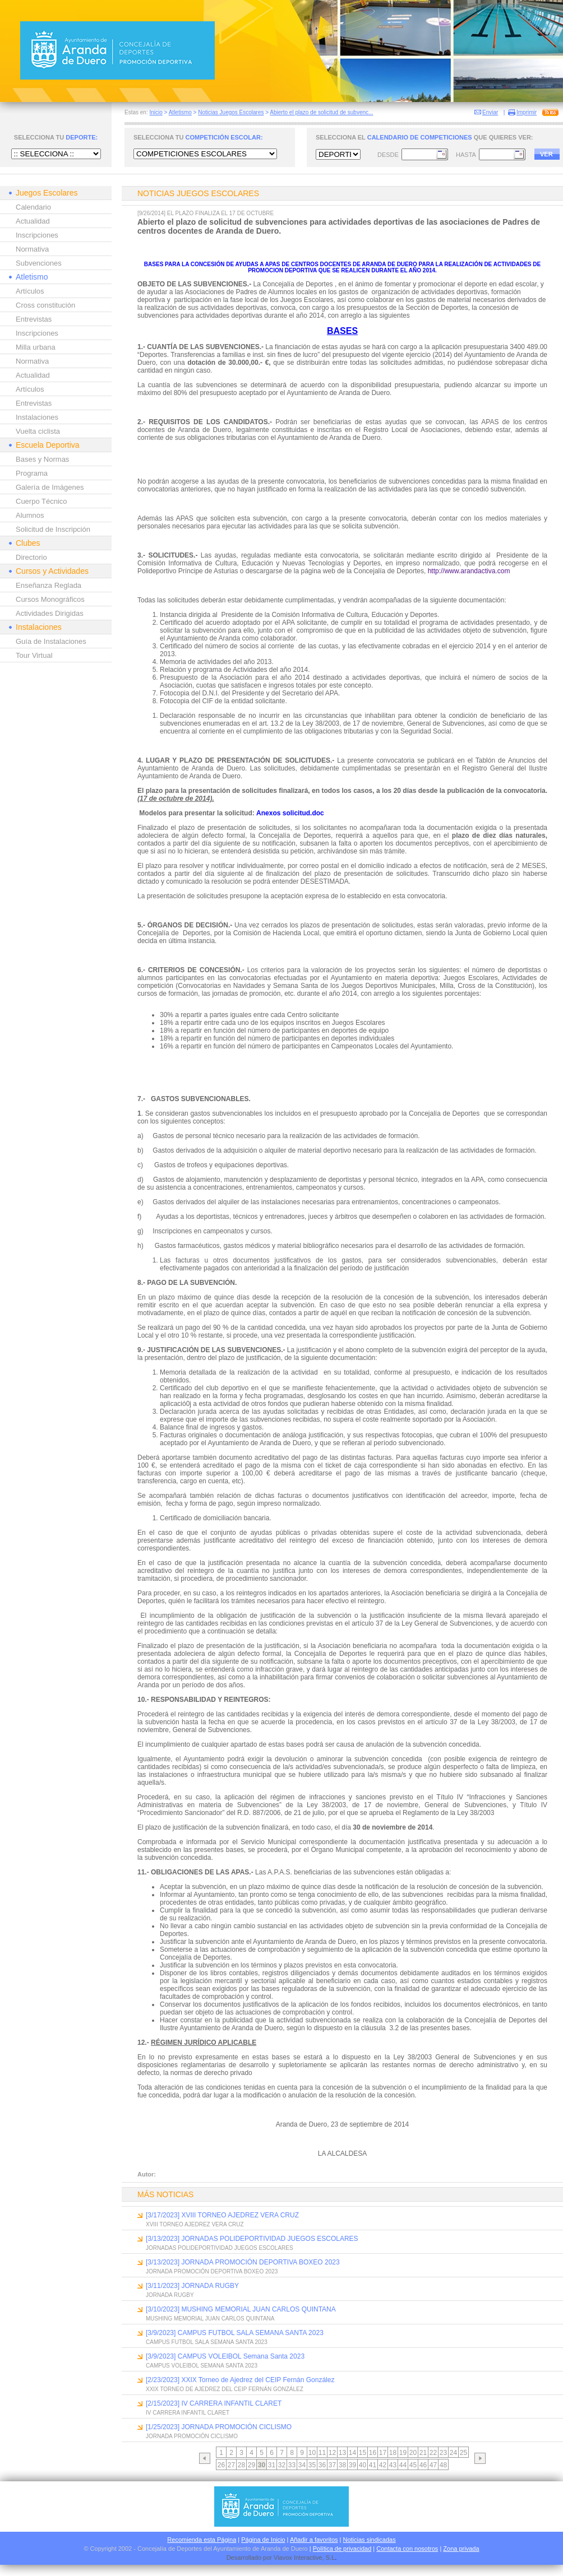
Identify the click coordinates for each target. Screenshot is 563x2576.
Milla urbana (36, 347)
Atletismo (180, 112)
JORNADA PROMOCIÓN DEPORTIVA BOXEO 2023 (212, 2271)
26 (221, 2465)
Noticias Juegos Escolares (231, 112)
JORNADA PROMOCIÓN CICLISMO (192, 2436)
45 (413, 2465)
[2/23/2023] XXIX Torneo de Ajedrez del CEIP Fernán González (240, 2380)
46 (423, 2465)
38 (342, 2465)
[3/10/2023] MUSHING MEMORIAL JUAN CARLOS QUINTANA (241, 2309)
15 (362, 2453)
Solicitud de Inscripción (53, 529)
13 (342, 2453)
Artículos (30, 291)
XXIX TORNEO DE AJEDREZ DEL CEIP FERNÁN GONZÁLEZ (224, 2389)
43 (392, 2465)
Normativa (32, 249)
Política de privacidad (342, 2548)
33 (292, 2465)
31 (271, 2465)
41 (372, 2465)
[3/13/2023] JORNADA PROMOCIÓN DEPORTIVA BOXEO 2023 (243, 2262)
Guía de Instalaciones (51, 641)
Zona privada (461, 2548)
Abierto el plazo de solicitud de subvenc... (321, 112)
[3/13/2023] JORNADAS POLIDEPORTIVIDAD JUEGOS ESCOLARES (252, 2239)
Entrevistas (34, 319)
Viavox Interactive (298, 2557)
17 (382, 2453)
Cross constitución (45, 305)
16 (372, 2453)
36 (322, 2465)
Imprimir (526, 112)
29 (251, 2465)
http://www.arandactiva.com (469, 571)
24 (453, 2453)
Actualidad (33, 221)
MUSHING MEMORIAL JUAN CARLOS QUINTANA (210, 2318)
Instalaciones (37, 417)
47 (433, 2465)
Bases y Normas (42, 459)
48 (443, 2465)
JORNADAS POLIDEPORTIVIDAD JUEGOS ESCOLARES (219, 2248)
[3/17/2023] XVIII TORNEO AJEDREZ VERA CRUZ (222, 2215)
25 (463, 2453)
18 (392, 2453)
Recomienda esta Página (201, 2539)
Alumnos (30, 515)
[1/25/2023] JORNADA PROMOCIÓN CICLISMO (219, 2427)
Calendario (33, 207)
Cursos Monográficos (50, 599)
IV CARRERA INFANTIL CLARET (187, 2413)
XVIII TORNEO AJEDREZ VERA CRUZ (195, 2224)
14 (352, 2453)
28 (241, 2465)
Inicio (155, 112)
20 (413, 2453)
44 (403, 2465)
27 (231, 2465)
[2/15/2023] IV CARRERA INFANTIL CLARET (214, 2403)
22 (433, 2453)
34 (302, 2465)
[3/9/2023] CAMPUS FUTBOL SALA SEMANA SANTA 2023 (235, 2333)
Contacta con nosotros (407, 2548)
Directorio (31, 557)
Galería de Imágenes (50, 487)
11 (322, 2453)
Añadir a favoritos (314, 2539)
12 (332, 2453)
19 (403, 2453)
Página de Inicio (263, 2539)
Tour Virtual (34, 655)
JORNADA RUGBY (170, 2295)
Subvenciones (39, 263)
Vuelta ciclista (38, 431)
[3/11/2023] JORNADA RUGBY (192, 2286)
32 (281, 2465)
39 (352, 2465)
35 (312, 2465)
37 (332, 2465)
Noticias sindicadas (369, 2539)
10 (312, 2453)
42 (382, 2465)
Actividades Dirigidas (50, 613)
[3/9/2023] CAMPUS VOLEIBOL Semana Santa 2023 (225, 2356)
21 (423, 2453)
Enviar (490, 112)
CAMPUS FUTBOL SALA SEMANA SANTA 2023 (206, 2342)
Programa (32, 473)
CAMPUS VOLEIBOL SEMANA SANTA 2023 (201, 2366)
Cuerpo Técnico (41, 501)
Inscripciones (37, 235)
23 (443, 2453)
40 (362, 2465)
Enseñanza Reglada (48, 585)
